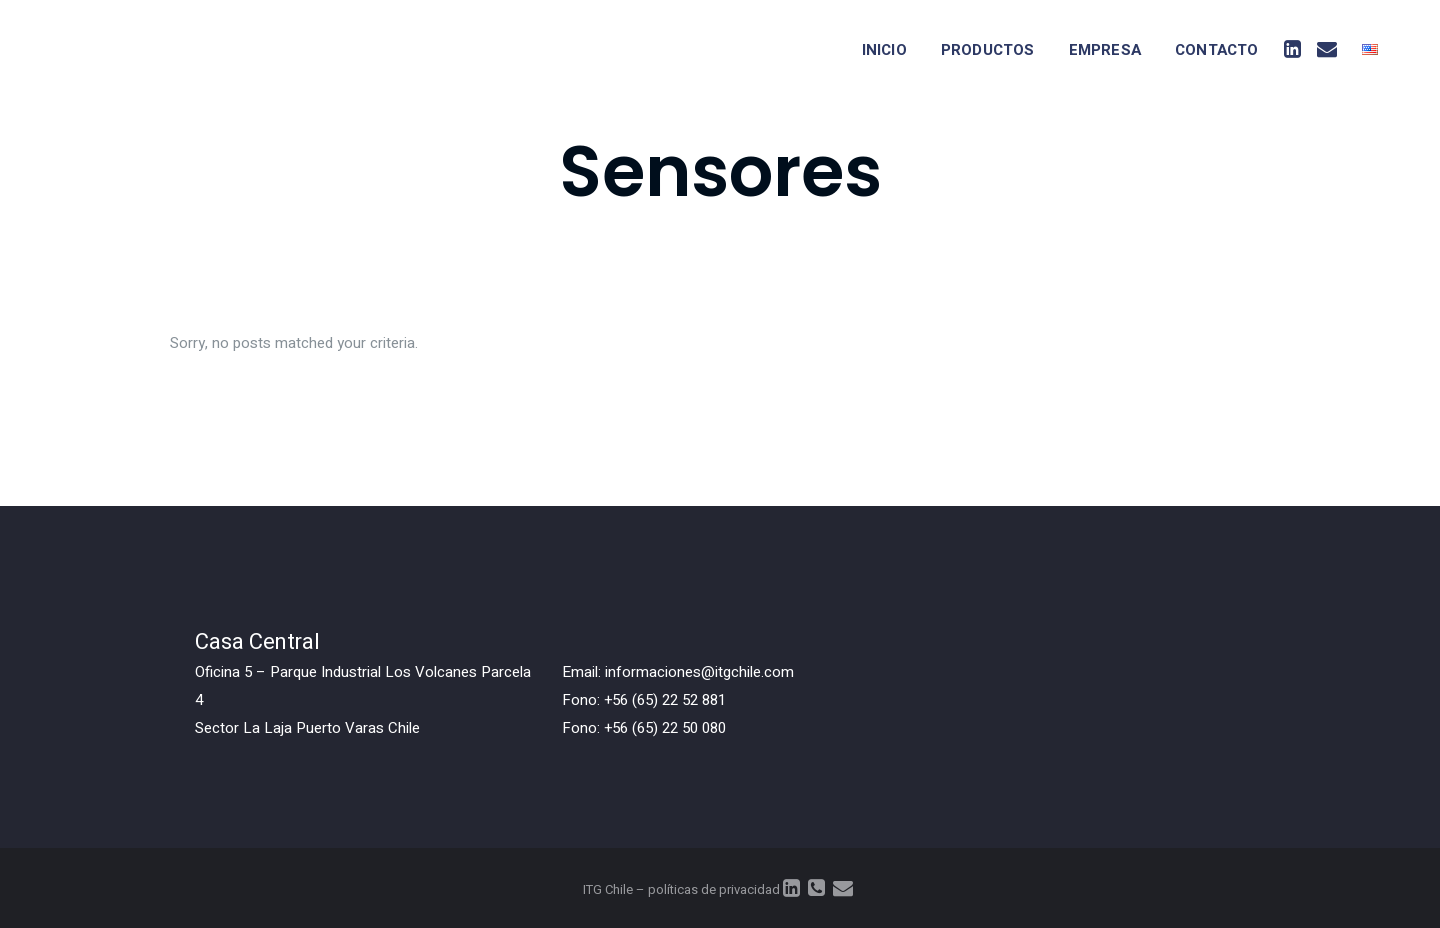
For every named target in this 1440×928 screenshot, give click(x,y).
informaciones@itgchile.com (699, 672)
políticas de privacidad (714, 889)
